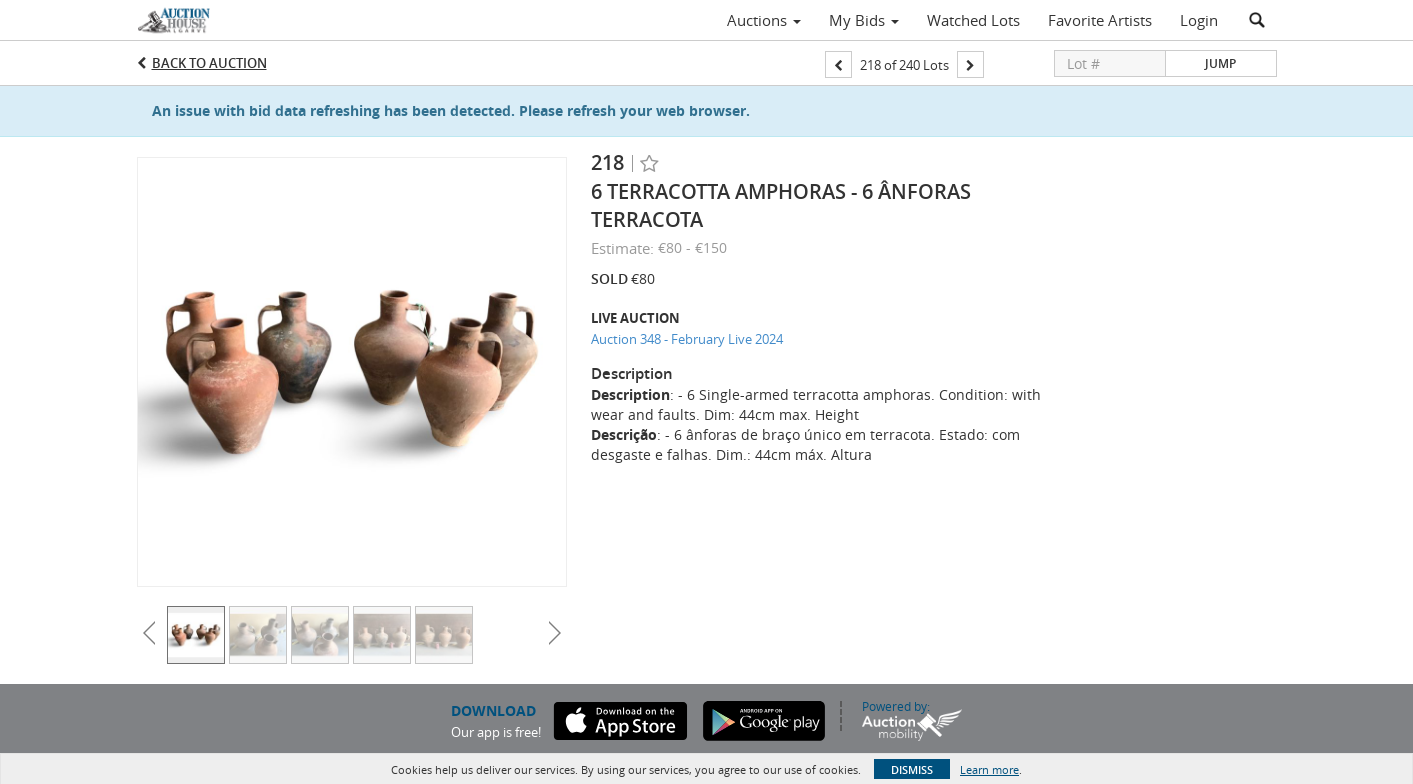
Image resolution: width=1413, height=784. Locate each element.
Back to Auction (209, 63)
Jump (1220, 63)
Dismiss (912, 769)
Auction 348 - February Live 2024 (687, 339)
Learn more (989, 769)
